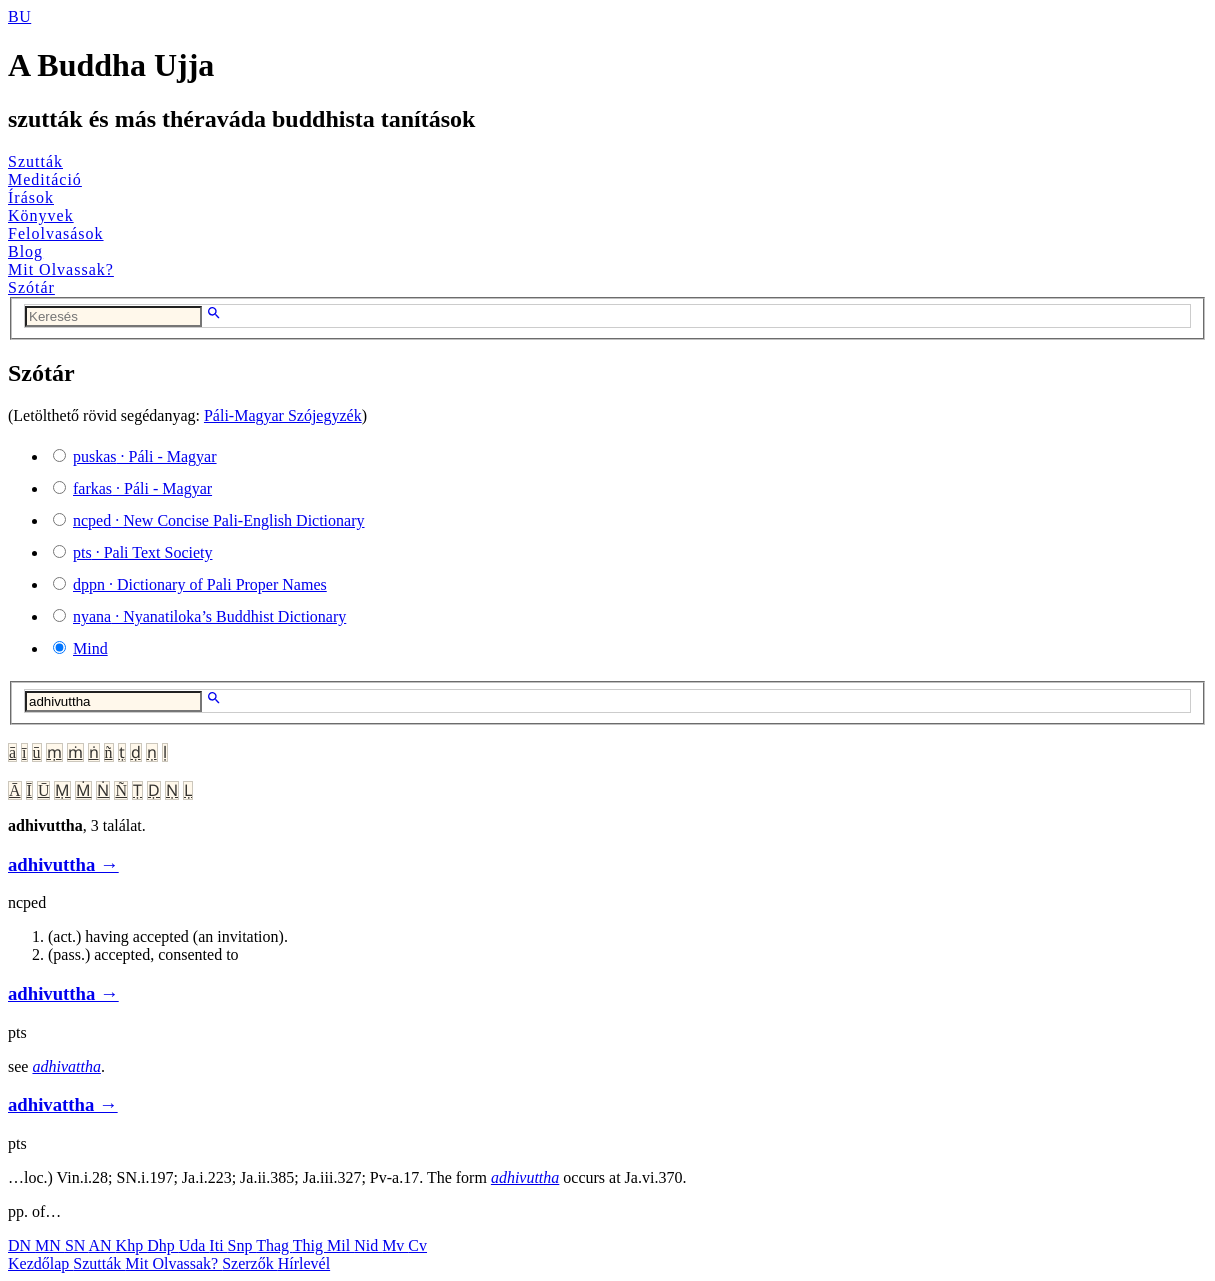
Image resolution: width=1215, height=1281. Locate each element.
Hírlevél (304, 1263)
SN (77, 1245)
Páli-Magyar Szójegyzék (283, 415)
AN (101, 1245)
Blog (25, 251)
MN (50, 1245)
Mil (340, 1245)
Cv (417, 1245)
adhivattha (66, 1066)
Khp (132, 1245)
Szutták (35, 161)
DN (21, 1245)
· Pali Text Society (142, 552)
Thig (310, 1245)
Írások (31, 197)
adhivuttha (525, 1177)
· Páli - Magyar (145, 456)
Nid (368, 1245)
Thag (274, 1245)
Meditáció (45, 179)
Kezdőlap (40, 1263)
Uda (194, 1245)
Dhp (163, 1245)
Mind (90, 648)
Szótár (31, 287)
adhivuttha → (63, 864)
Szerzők (250, 1263)
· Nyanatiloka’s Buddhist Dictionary (209, 616)
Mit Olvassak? (61, 269)
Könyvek (41, 215)
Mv (395, 1245)
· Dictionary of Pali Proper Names (200, 584)
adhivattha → (63, 1104)
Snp (242, 1245)
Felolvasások (56, 233)
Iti (218, 1245)
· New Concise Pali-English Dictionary (219, 520)
